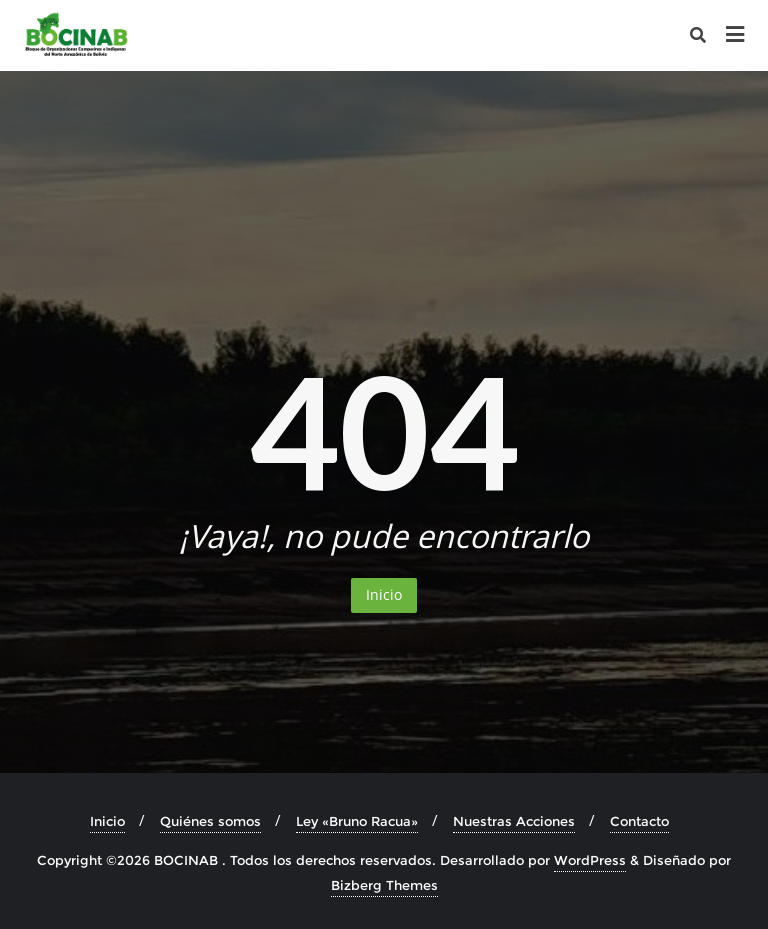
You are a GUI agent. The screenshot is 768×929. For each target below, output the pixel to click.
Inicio (384, 594)
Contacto (639, 821)
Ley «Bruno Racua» (357, 821)
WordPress (590, 860)
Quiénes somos (210, 821)
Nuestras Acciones (514, 821)
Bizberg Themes (384, 885)
